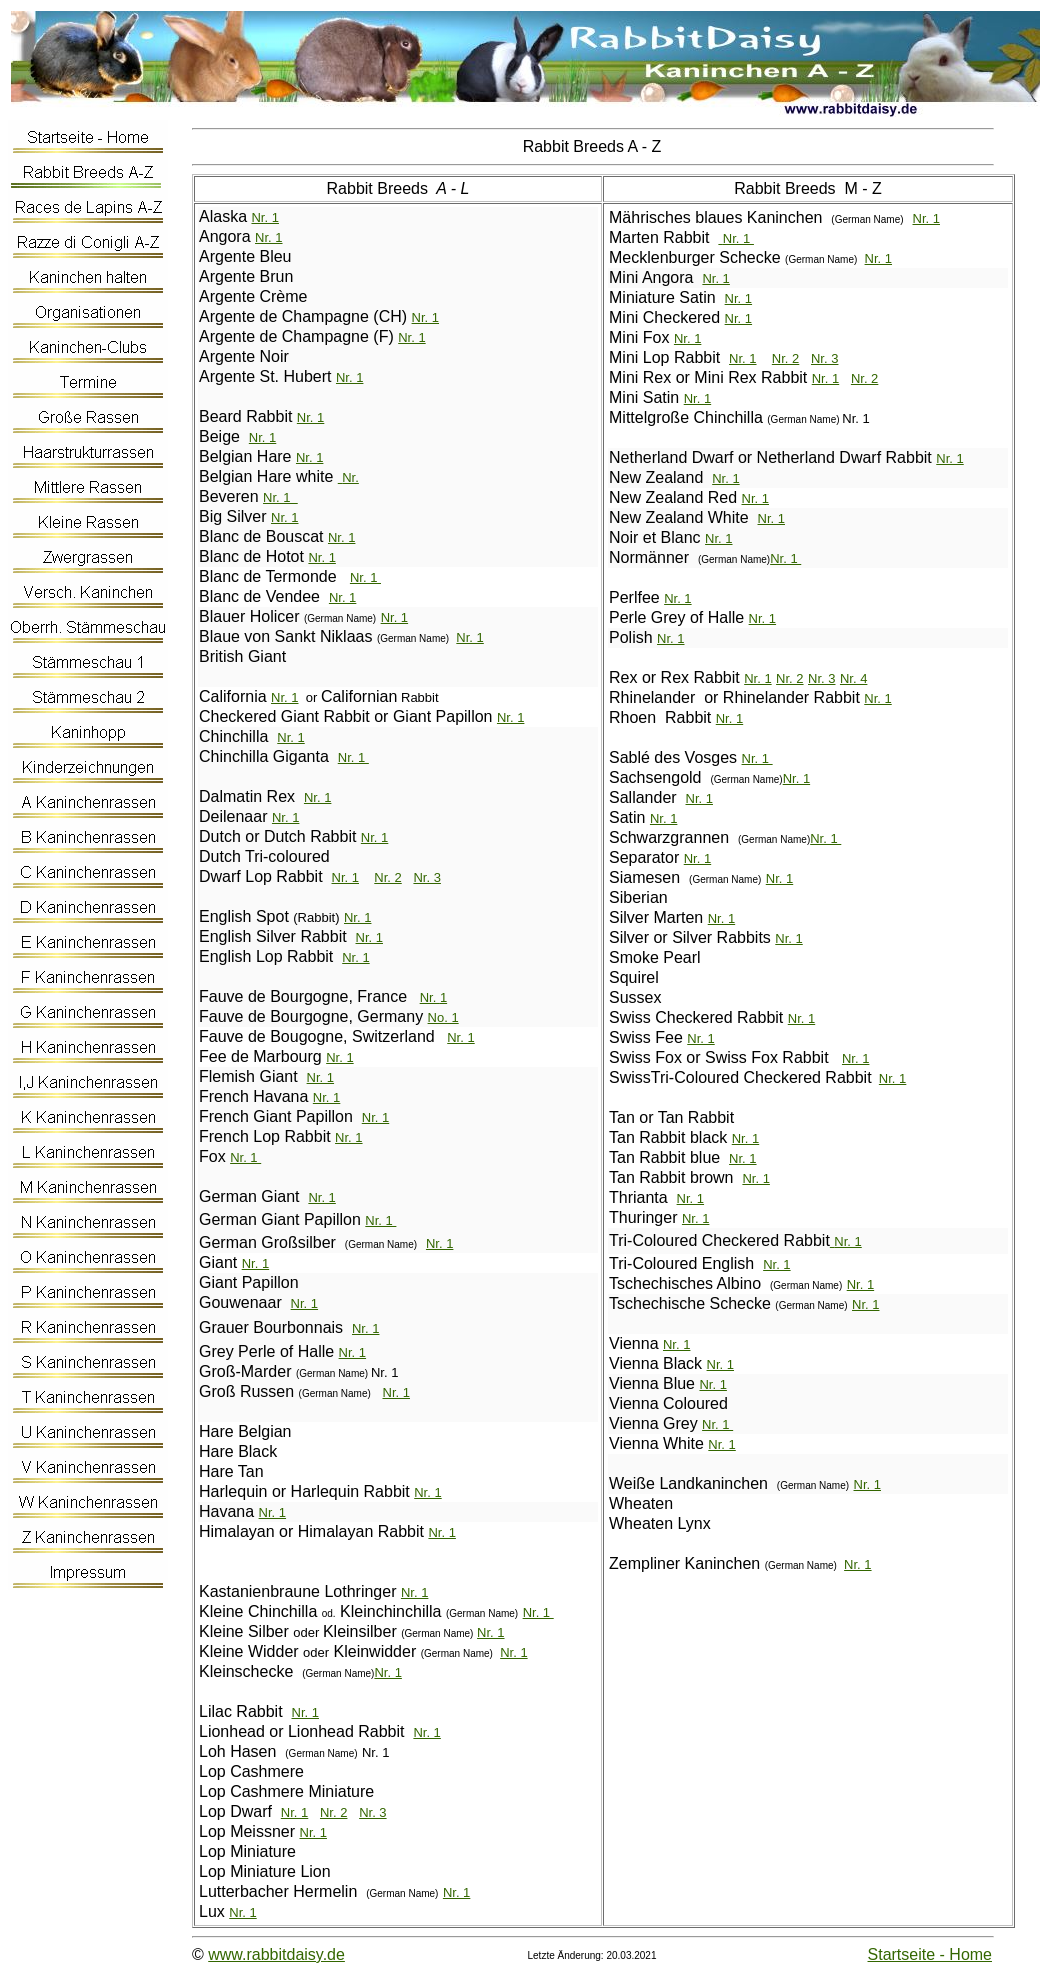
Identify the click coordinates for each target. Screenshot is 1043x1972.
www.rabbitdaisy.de (276, 1954)
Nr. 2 (387, 877)
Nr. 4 (853, 678)
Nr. (430, 997)
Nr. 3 (426, 877)
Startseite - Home (930, 1954)
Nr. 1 (264, 217)
